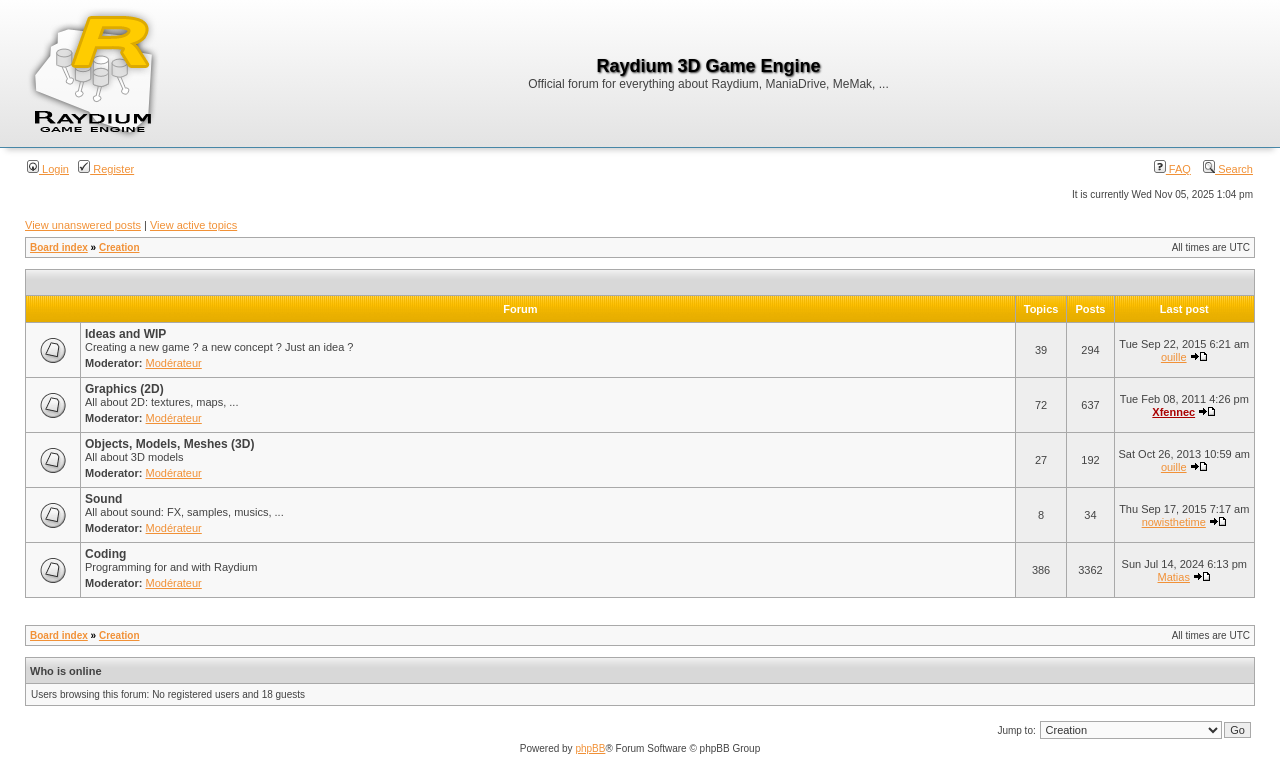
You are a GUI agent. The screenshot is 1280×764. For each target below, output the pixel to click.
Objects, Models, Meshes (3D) (169, 444)
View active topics (193, 225)
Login (48, 169)
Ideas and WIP (125, 334)
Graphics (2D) (124, 389)
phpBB (590, 748)
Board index (59, 247)
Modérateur (174, 363)
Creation (119, 247)
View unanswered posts (83, 225)
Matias (1174, 577)
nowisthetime (1174, 522)
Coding (105, 554)
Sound (103, 499)
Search (1228, 169)
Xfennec (1173, 412)
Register (106, 169)
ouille (1174, 357)
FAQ (1172, 169)
